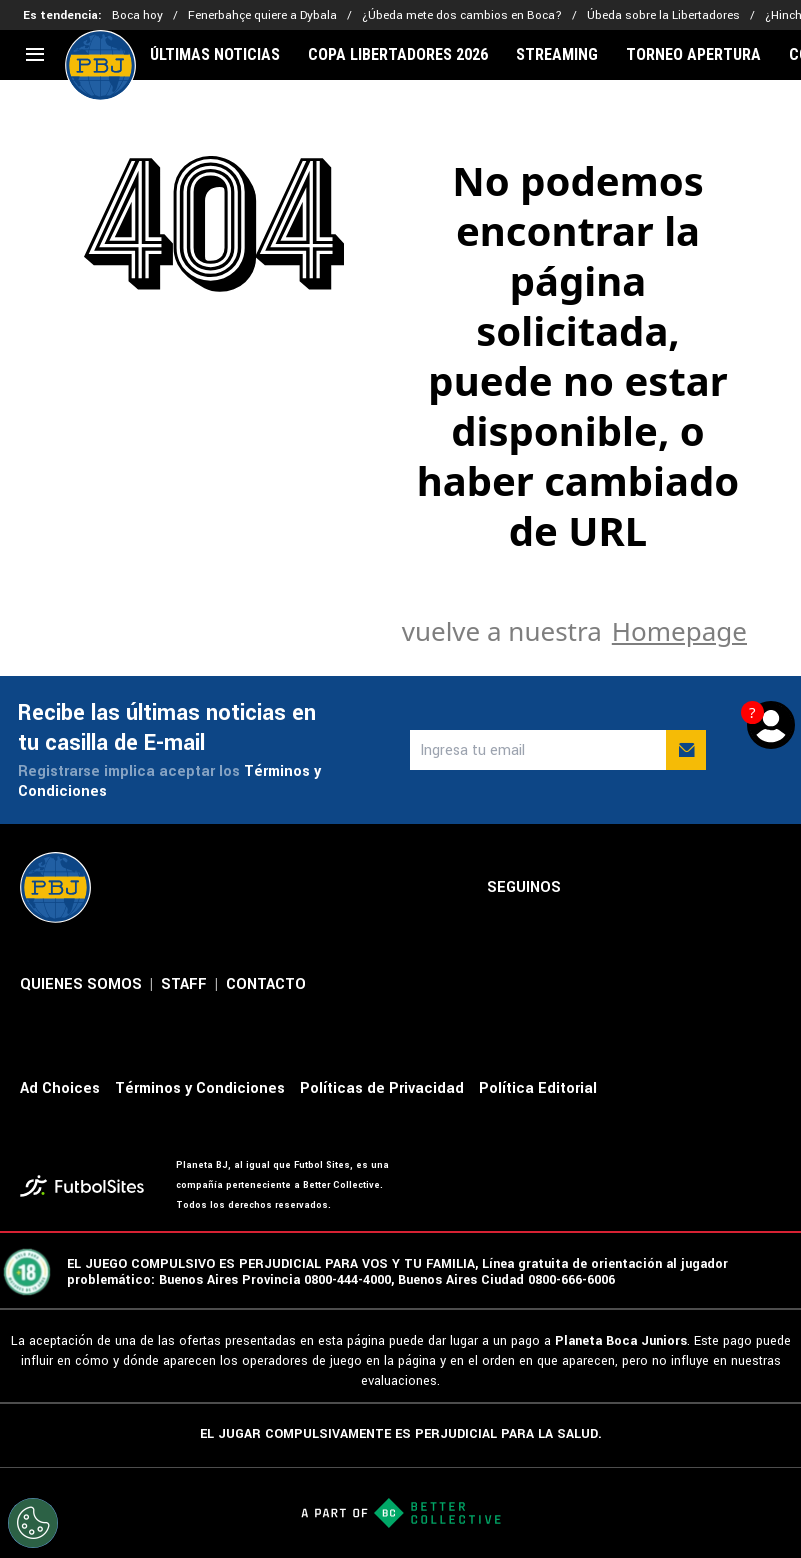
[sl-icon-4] (725, 888)
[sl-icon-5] (769, 888)
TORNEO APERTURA (693, 55)
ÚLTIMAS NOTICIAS (215, 55)
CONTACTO (266, 984)
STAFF (184, 984)
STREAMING (557, 55)
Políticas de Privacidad (382, 1088)
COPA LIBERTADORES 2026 (398, 55)
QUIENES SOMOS (81, 984)
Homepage (679, 631)
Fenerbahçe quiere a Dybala (262, 15)
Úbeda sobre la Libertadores (663, 15)
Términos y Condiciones (200, 1088)
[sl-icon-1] (593, 888)
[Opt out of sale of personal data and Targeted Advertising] (33, 1523)
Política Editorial (538, 1088)
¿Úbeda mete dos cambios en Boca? (462, 15)
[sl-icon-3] (681, 888)
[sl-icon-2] (637, 888)
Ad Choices (60, 1088)
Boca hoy (137, 15)
